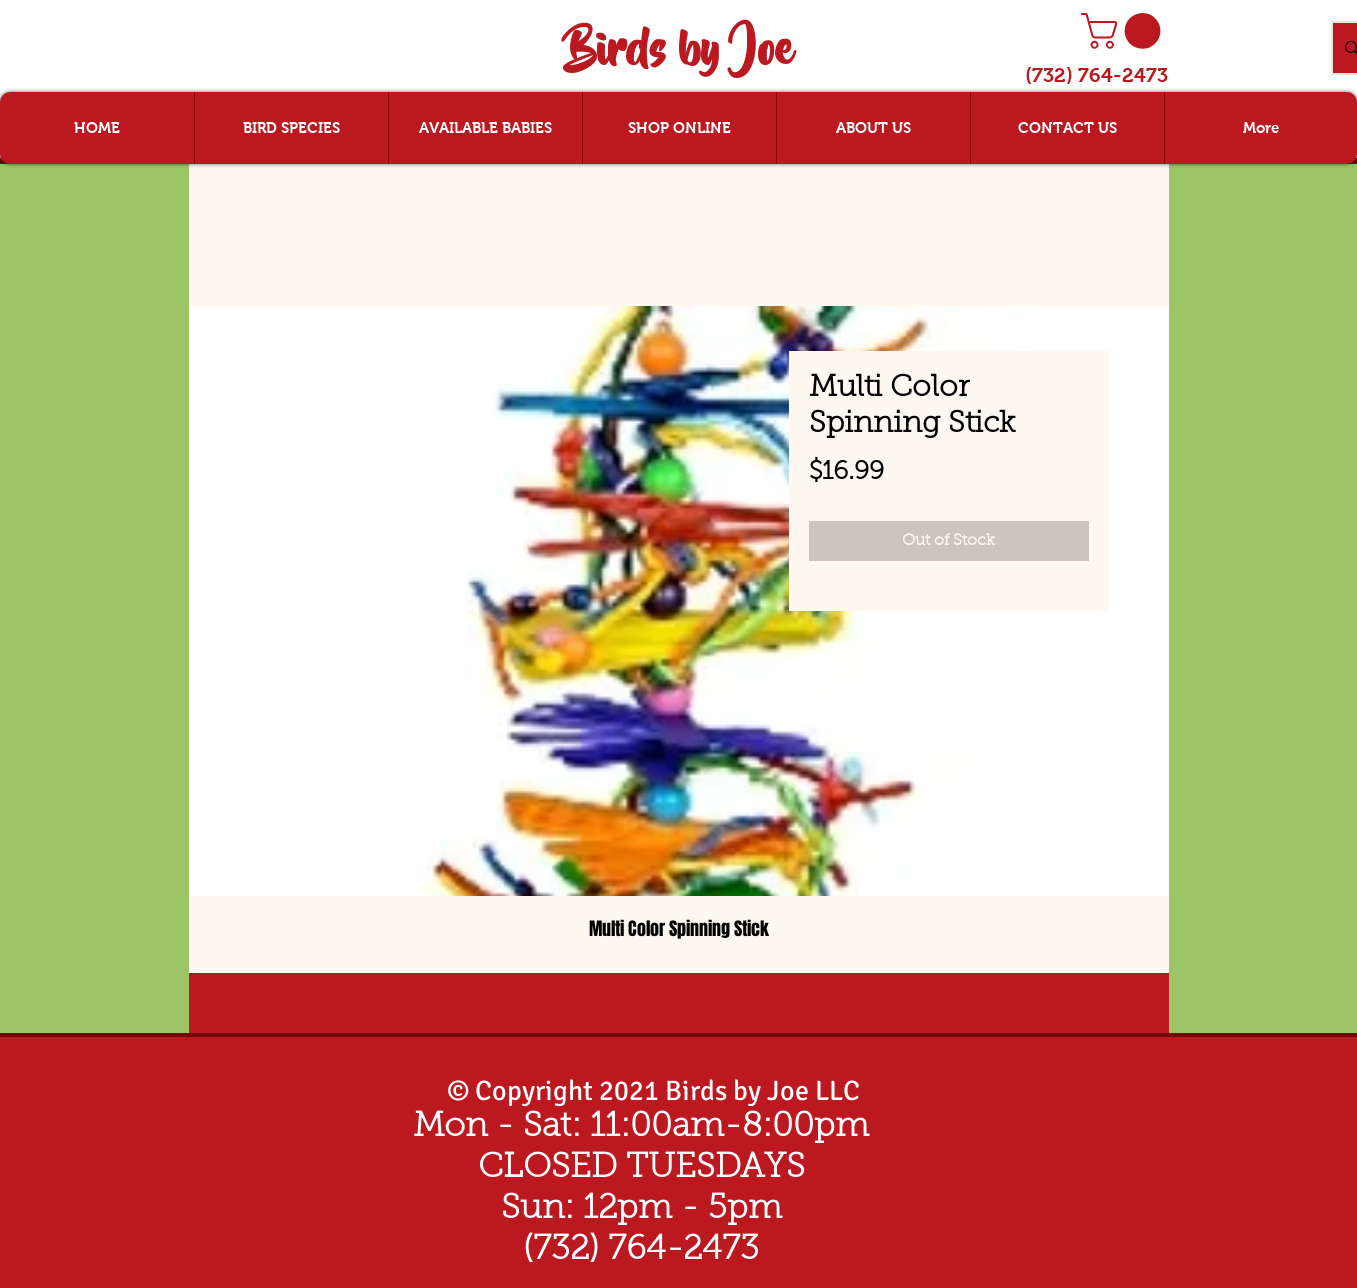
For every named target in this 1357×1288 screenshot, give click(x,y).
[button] (1125, 31)
